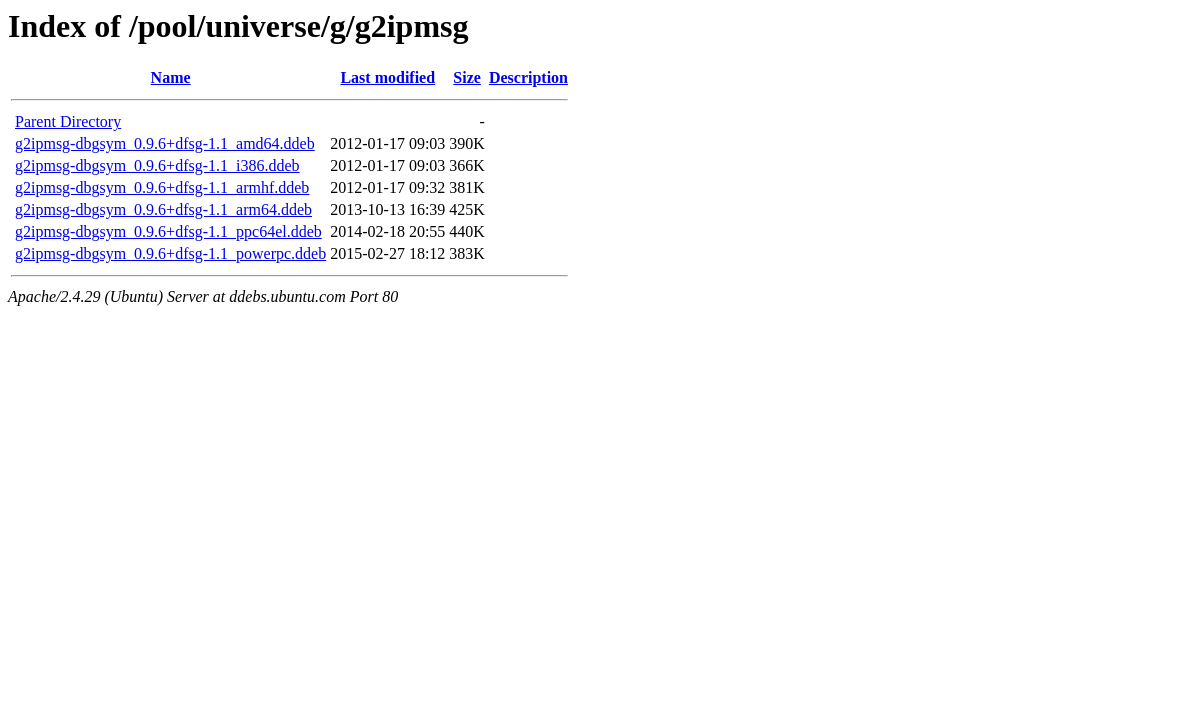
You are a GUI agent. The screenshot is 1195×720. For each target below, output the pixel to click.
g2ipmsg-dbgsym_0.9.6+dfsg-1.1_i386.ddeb (157, 165)
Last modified (387, 77)
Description (528, 77)
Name (171, 77)
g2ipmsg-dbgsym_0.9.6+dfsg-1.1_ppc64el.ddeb (168, 231)
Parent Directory (68, 121)
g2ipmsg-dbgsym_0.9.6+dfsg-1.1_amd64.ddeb (165, 143)
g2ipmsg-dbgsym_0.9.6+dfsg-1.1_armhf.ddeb (162, 187)
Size (467, 77)
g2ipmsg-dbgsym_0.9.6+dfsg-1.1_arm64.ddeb (163, 209)
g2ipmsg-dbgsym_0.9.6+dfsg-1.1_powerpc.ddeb (170, 253)
